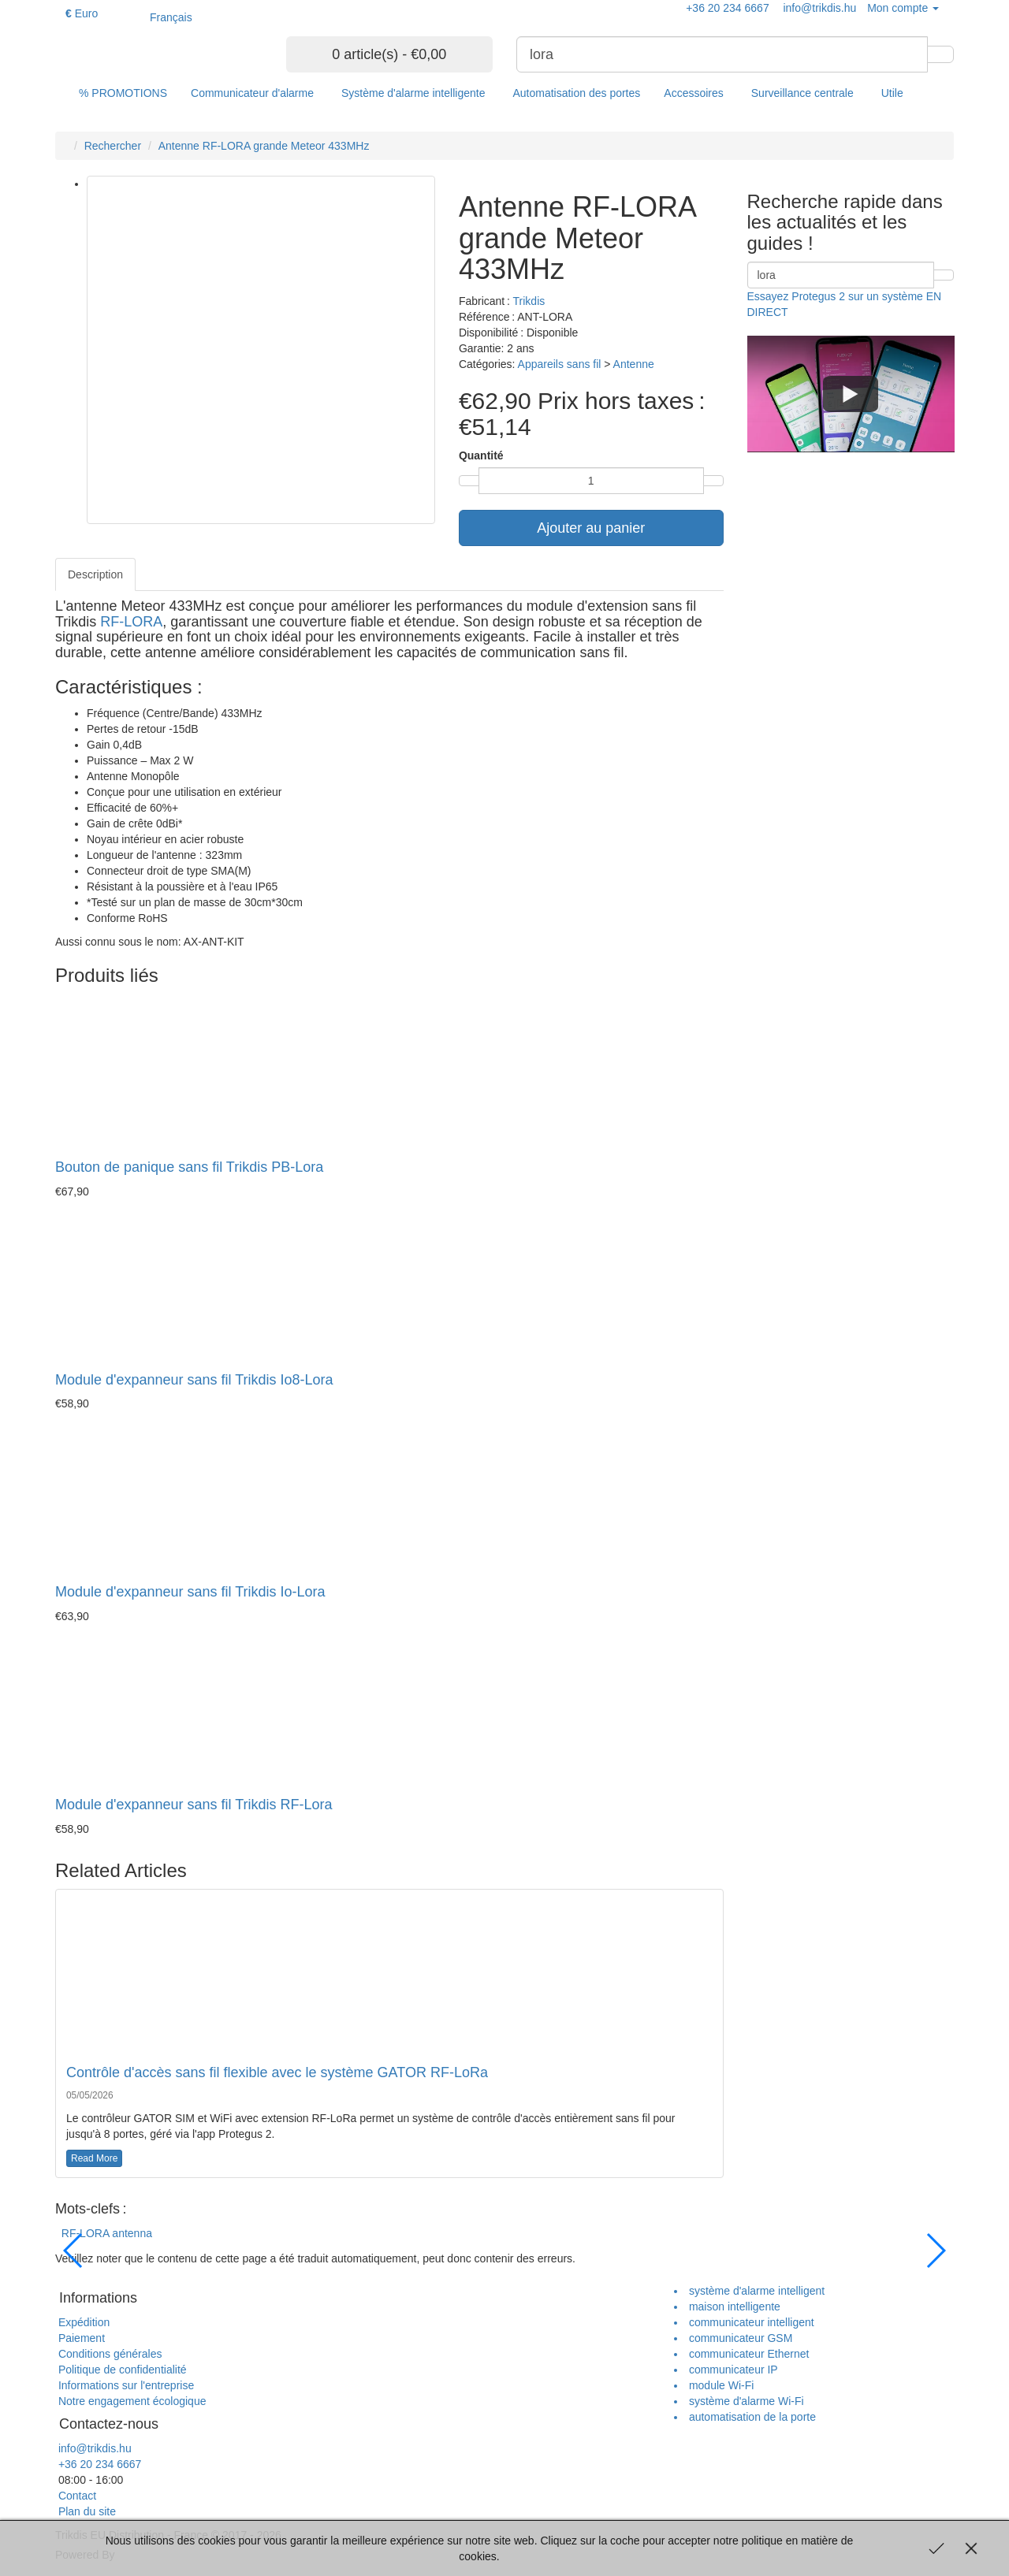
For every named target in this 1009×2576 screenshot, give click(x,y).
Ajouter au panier (591, 528)
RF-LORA (131, 622)
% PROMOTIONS (123, 93)
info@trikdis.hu (93, 2448)
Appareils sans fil (559, 364)
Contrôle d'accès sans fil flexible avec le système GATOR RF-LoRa (277, 2072)
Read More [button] (94, 2158)
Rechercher (112, 145)
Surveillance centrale (802, 93)
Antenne (633, 364)
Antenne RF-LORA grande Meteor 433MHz (264, 145)
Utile (892, 93)
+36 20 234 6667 (98, 2464)
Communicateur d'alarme (252, 93)
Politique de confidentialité (121, 2369)
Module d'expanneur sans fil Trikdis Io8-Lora (194, 1380)
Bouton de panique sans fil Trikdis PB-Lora (189, 1167)
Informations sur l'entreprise (124, 2385)
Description (95, 574)
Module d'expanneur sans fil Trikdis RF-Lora (194, 1804)
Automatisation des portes (576, 93)
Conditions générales (108, 2353)
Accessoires (693, 93)
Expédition (82, 2322)
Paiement (80, 2338)
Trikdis (529, 301)
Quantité (481, 455)
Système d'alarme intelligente (413, 93)
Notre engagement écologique (130, 2401)
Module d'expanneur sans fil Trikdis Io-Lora (190, 1592)
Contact (75, 2495)
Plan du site (85, 2511)
